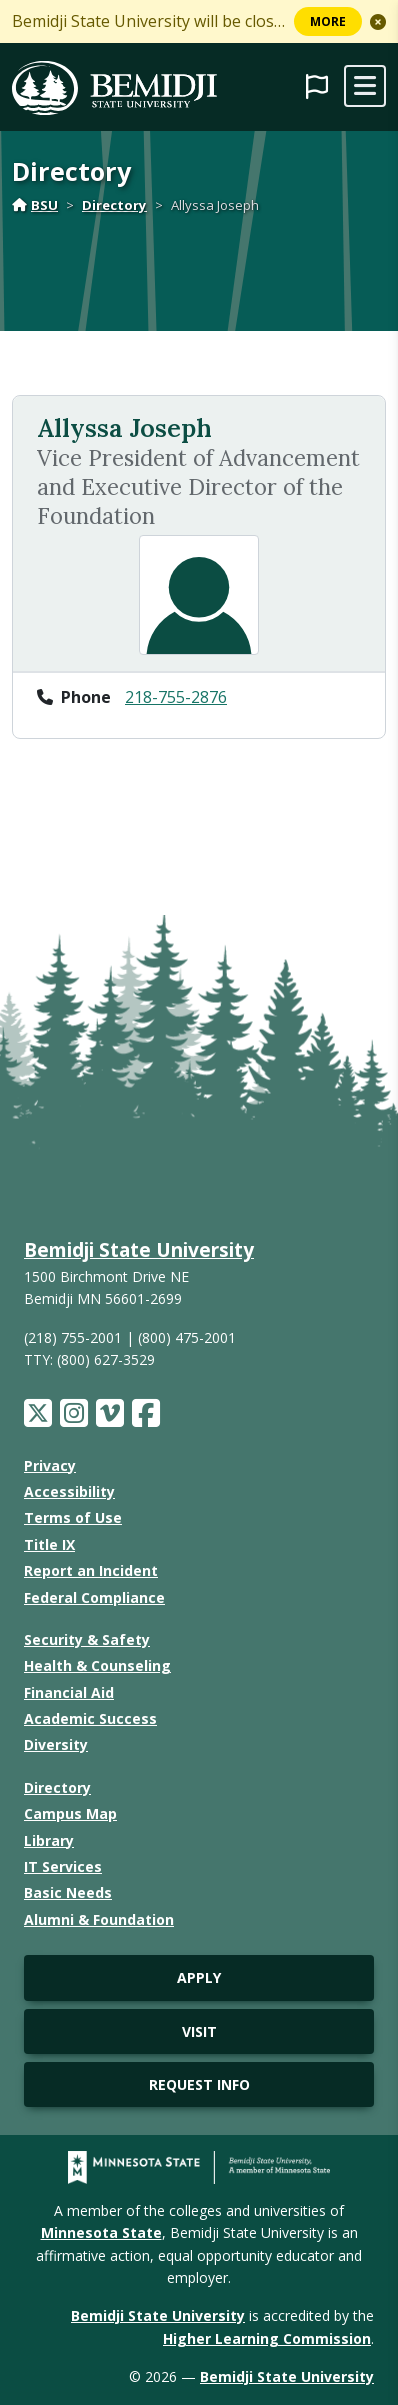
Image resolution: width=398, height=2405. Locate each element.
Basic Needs (68, 1892)
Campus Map (70, 1813)
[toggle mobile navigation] (365, 86)
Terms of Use (73, 1517)
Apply (199, 1977)
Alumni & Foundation (99, 1919)
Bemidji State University (139, 1249)
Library (49, 1840)
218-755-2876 (176, 697)
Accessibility (69, 1491)
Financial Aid (69, 1692)
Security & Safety (87, 1639)
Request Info (199, 2084)
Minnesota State (101, 2232)
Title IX (49, 1544)
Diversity (56, 1744)
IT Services (63, 1866)
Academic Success (90, 1718)
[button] (378, 22)
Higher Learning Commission (267, 2338)
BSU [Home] (35, 205)
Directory (114, 205)
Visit (199, 2031)
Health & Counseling (97, 1665)
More (328, 21)
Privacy (50, 1465)
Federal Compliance (94, 1597)
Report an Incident (91, 1570)
